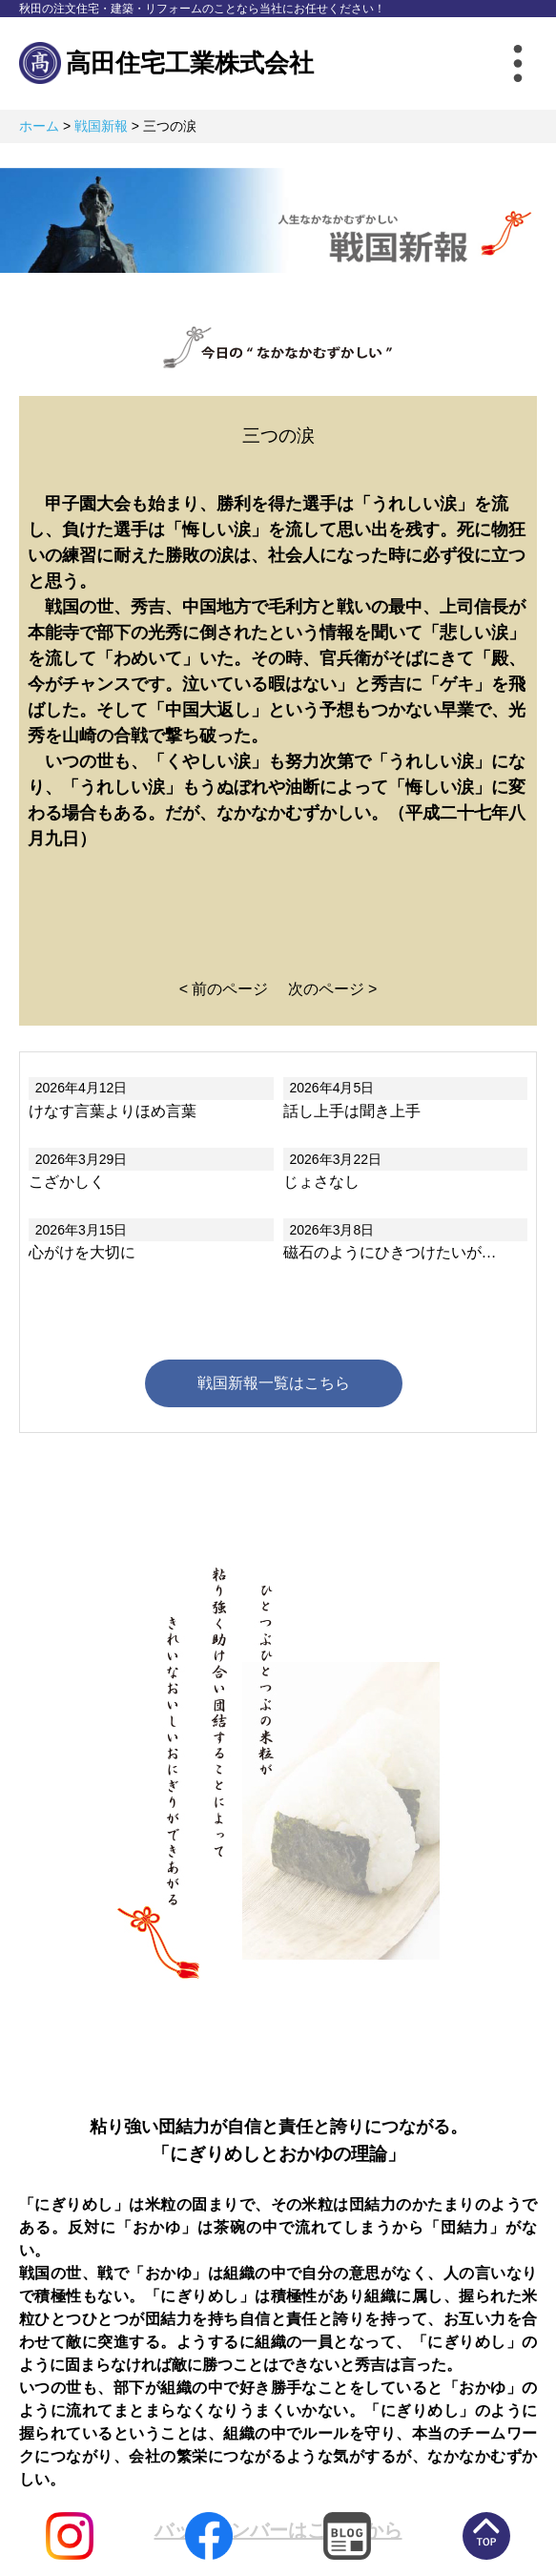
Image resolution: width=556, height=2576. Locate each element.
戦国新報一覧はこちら (273, 1383)
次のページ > (333, 989)
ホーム (39, 126)
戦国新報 (101, 126)
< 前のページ (224, 989)
